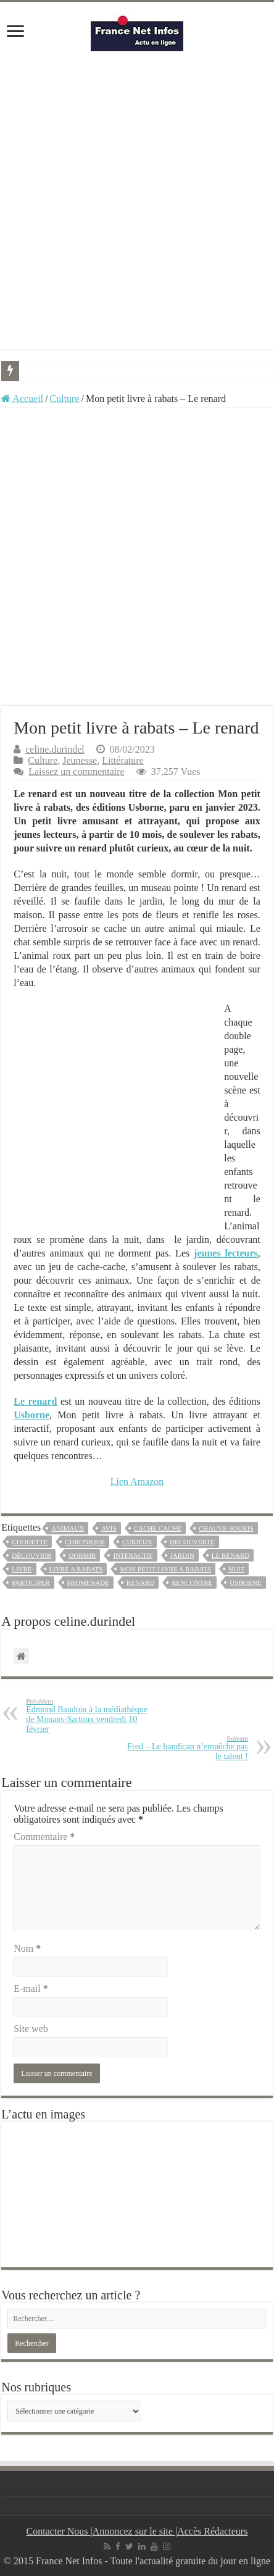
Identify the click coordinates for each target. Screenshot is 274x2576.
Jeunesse (79, 760)
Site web (31, 2028)
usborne (245, 1582)
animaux (67, 1528)
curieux (137, 1541)
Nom (27, 1948)
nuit (236, 1569)
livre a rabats (76, 1569)
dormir (82, 1555)
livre (21, 1569)
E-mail (31, 1988)
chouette (30, 1541)
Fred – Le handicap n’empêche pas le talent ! (185, 1747)
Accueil (22, 398)
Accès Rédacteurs (212, 2531)
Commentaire (44, 1836)
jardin (182, 1555)
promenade (88, 1582)
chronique (85, 1541)
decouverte (192, 1541)
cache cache (157, 1528)
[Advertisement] (137, 200)
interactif (132, 1555)
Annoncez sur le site (134, 2531)
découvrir (31, 1555)
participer (30, 1582)
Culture (65, 398)
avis (108, 1528)
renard (140, 1582)
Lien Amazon (137, 1481)
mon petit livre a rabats (165, 1569)
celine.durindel (55, 749)
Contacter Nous (59, 2531)
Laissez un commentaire (76, 771)
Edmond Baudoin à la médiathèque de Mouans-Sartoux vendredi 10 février (89, 1715)
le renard (230, 1555)
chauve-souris (226, 1528)
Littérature (123, 760)
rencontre (192, 1582)
